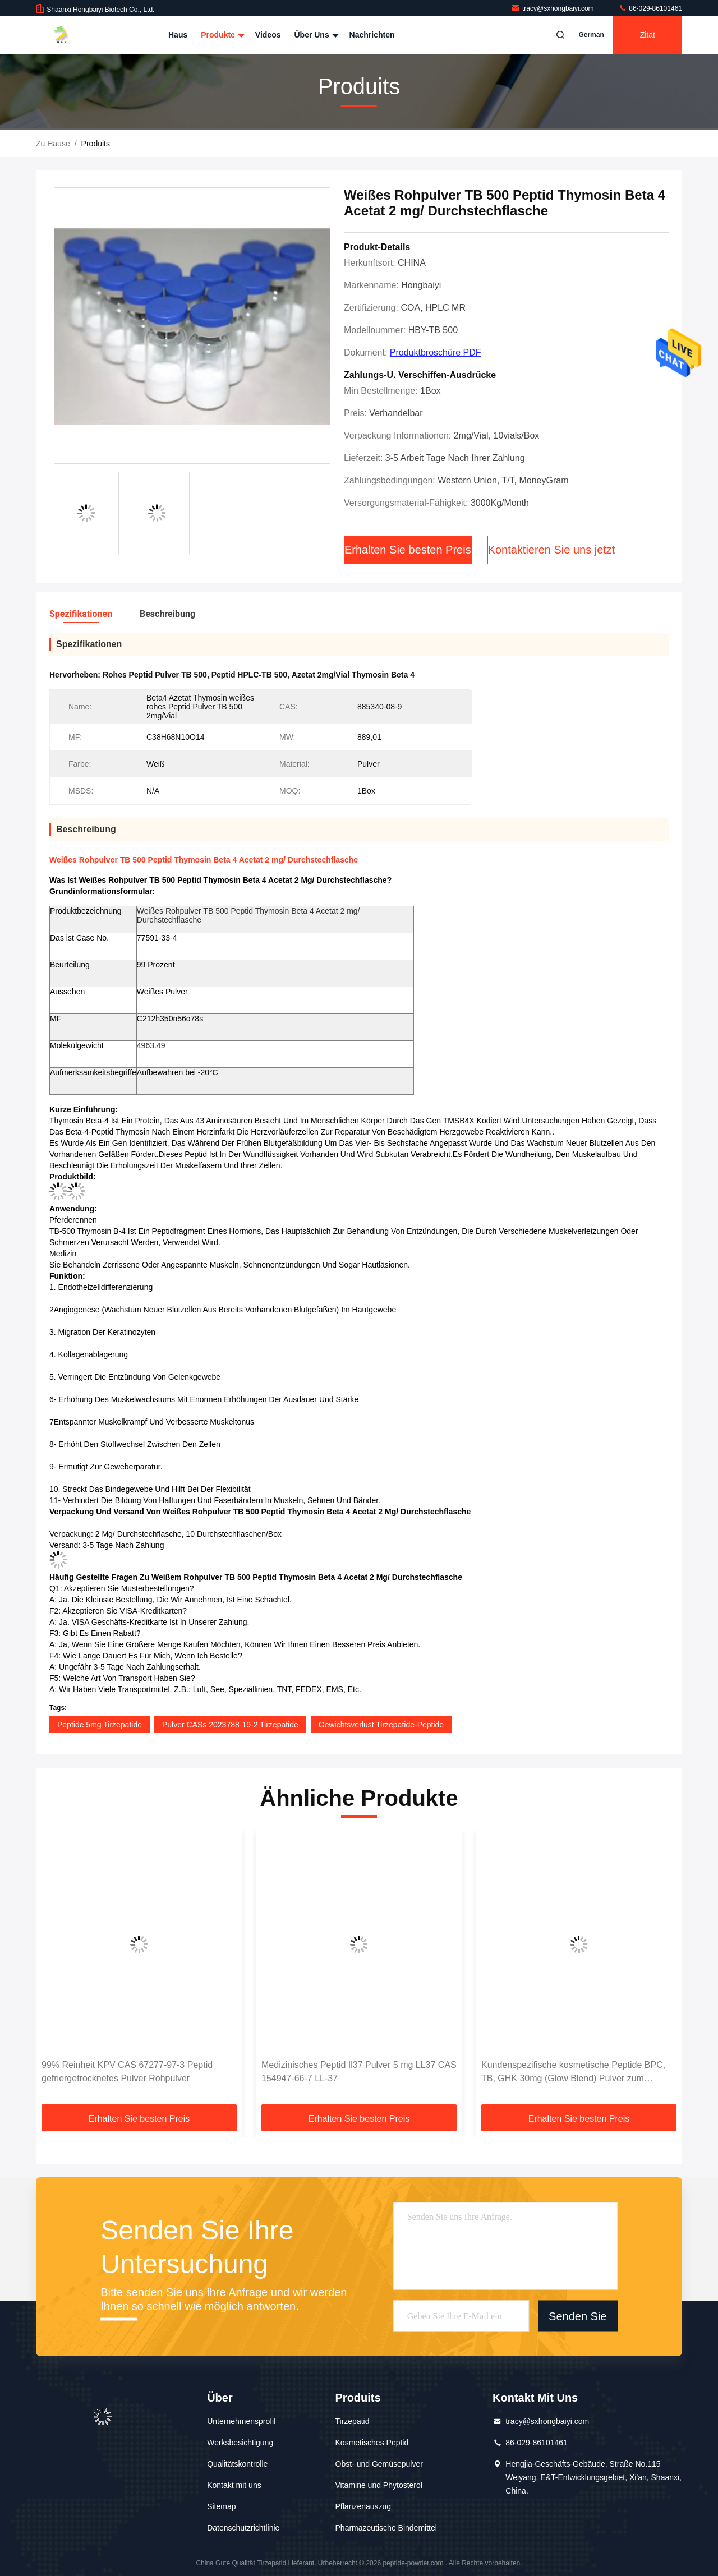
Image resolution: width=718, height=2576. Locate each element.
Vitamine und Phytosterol (378, 2485)
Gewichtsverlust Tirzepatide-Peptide (381, 1724)
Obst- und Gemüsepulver (379, 2463)
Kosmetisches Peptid (372, 2442)
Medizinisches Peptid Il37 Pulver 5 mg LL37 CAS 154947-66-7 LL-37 (359, 2071)
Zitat (647, 34)
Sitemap (221, 2506)
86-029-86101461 (650, 8)
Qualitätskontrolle (237, 2463)
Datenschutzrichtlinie (243, 2527)
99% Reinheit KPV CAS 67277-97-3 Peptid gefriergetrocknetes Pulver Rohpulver (127, 2071)
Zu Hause (53, 143)
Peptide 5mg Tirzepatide (99, 1724)
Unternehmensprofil (241, 2421)
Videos (268, 34)
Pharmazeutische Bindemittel (386, 2527)
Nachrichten (372, 34)
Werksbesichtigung (240, 2442)
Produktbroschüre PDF (435, 352)
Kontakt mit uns (234, 2485)
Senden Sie (577, 2316)
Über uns (314, 34)
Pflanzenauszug (363, 2506)
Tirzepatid (352, 2421)
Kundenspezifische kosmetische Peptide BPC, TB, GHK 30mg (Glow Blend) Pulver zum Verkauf (573, 2072)
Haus (177, 34)
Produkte (221, 34)
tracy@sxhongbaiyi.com (553, 8)
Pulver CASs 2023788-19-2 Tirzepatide (230, 1724)
